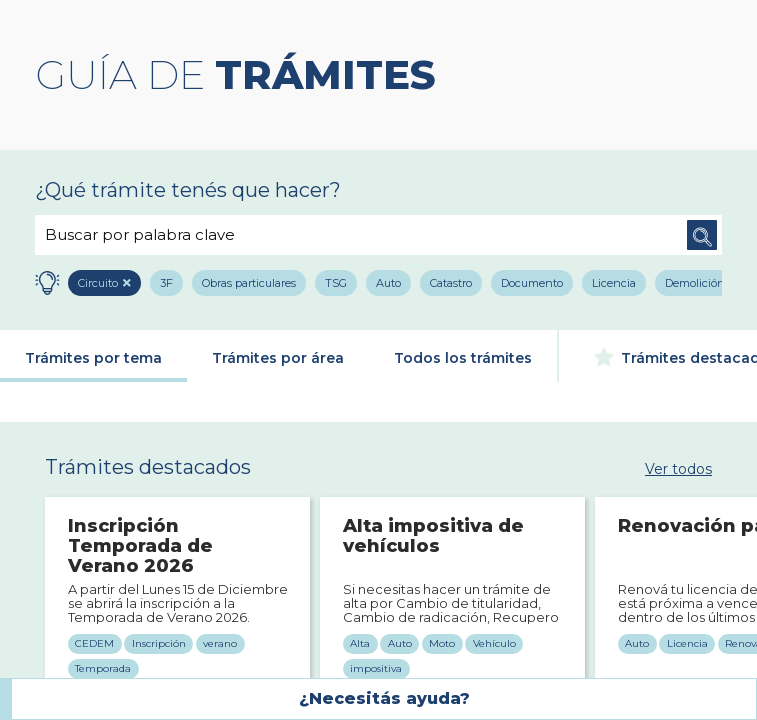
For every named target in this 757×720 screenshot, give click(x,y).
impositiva (376, 668)
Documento (532, 283)
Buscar (702, 235)
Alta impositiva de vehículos (433, 537)
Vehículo (494, 643)
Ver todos (678, 468)
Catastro (451, 283)
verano (220, 643)
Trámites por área (278, 358)
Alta (360, 643)
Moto (442, 643)
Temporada (103, 668)
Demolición (695, 283)
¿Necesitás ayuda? (384, 698)
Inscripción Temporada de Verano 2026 (140, 546)
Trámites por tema (93, 358)
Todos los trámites (463, 358)
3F (166, 283)
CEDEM (94, 643)
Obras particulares (249, 283)
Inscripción (159, 643)
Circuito (98, 283)
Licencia (614, 283)
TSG (336, 283)
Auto (388, 283)
